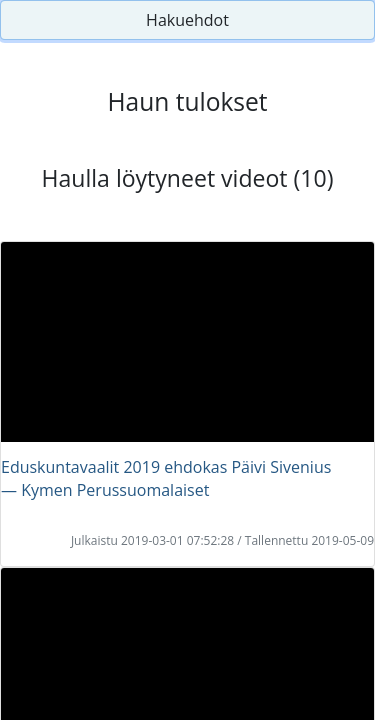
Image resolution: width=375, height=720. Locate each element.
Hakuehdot (187, 20)
